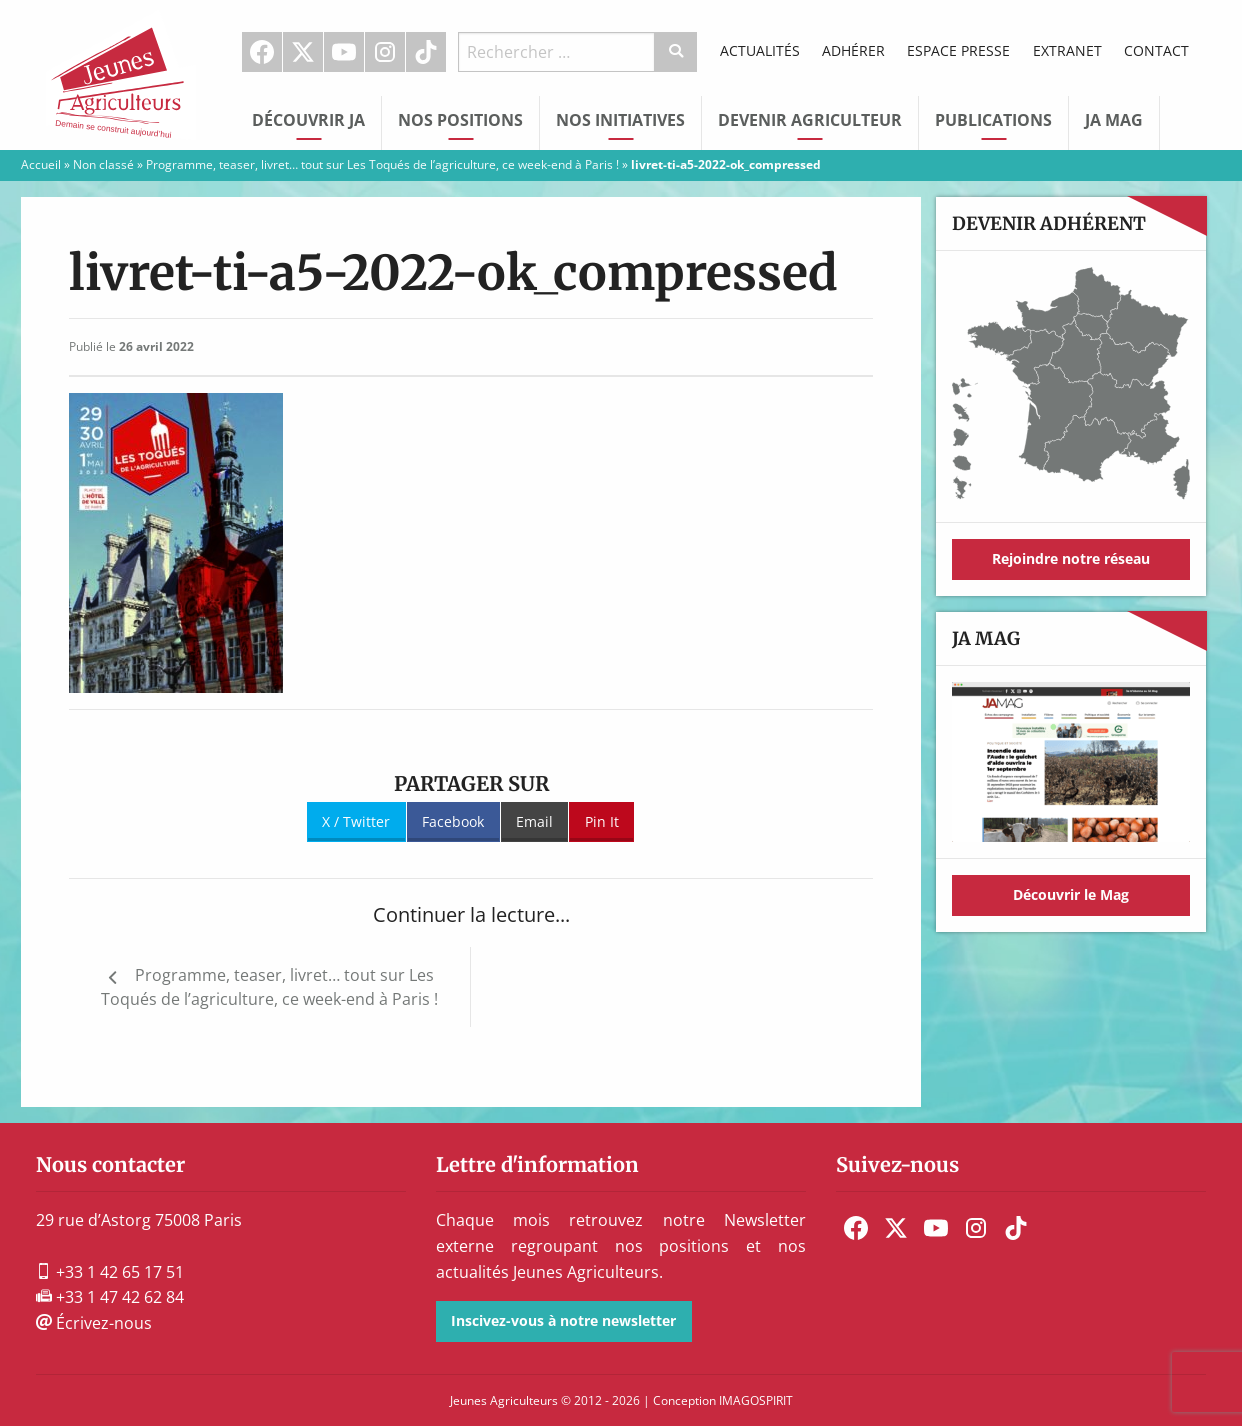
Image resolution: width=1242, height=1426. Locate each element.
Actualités (760, 50)
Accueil (41, 164)
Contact (1156, 50)
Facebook (262, 52)
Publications (993, 120)
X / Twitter (356, 821)
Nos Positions (460, 120)
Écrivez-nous (94, 1323)
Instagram (385, 52)
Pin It (602, 821)
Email (534, 821)
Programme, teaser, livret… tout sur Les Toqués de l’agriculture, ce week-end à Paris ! (382, 164)
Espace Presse (958, 50)
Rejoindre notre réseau (1071, 558)
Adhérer (853, 50)
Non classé (103, 164)
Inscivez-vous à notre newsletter (563, 1320)
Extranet (1067, 50)
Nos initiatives (620, 120)
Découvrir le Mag (1071, 894)
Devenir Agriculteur (810, 120)
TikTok (426, 52)
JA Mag (1114, 120)
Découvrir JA (308, 120)
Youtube (344, 52)
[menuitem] (262, 52)
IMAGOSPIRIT (756, 1400)
